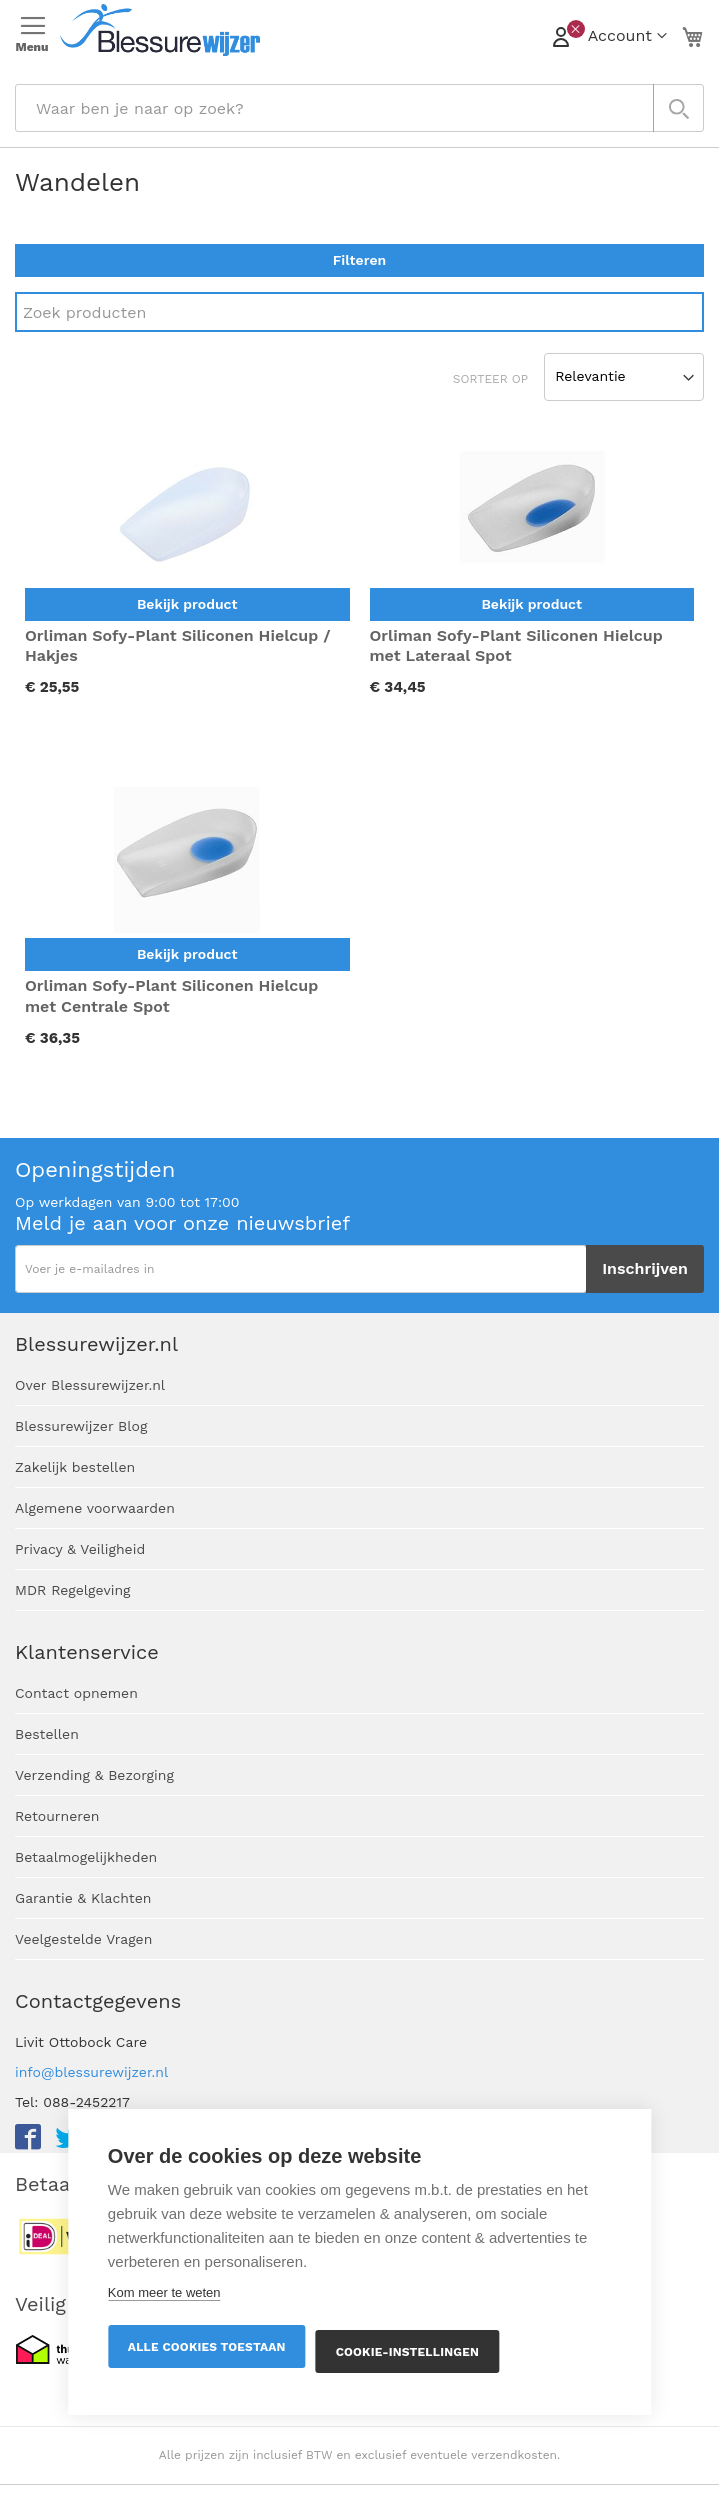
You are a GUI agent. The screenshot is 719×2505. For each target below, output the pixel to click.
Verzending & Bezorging (94, 1775)
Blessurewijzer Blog (81, 1426)
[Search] (359, 312)
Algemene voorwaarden (95, 1508)
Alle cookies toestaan (207, 2347)
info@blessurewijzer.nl (91, 2072)
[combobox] (359, 108)
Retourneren (57, 1816)
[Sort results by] (624, 377)
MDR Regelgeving (73, 1590)
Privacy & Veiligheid (80, 1549)
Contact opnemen (76, 1693)
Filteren (359, 260)
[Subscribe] (645, 1269)
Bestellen (47, 1734)
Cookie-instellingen (407, 2352)
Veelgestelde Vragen (83, 1939)
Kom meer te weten (164, 2292)
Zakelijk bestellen (75, 1467)
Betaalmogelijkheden (86, 1857)
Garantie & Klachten (83, 1898)
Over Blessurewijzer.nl (90, 1385)
